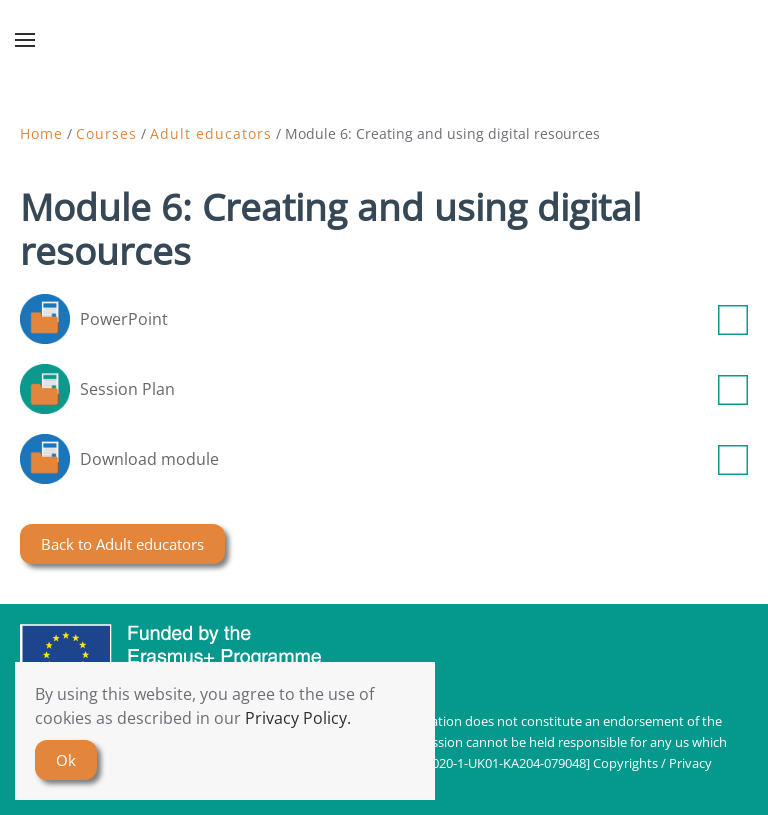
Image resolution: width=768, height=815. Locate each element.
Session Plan (414, 389)
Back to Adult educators (122, 544)
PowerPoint (414, 319)
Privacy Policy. (298, 718)
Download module (414, 459)
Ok (66, 760)
